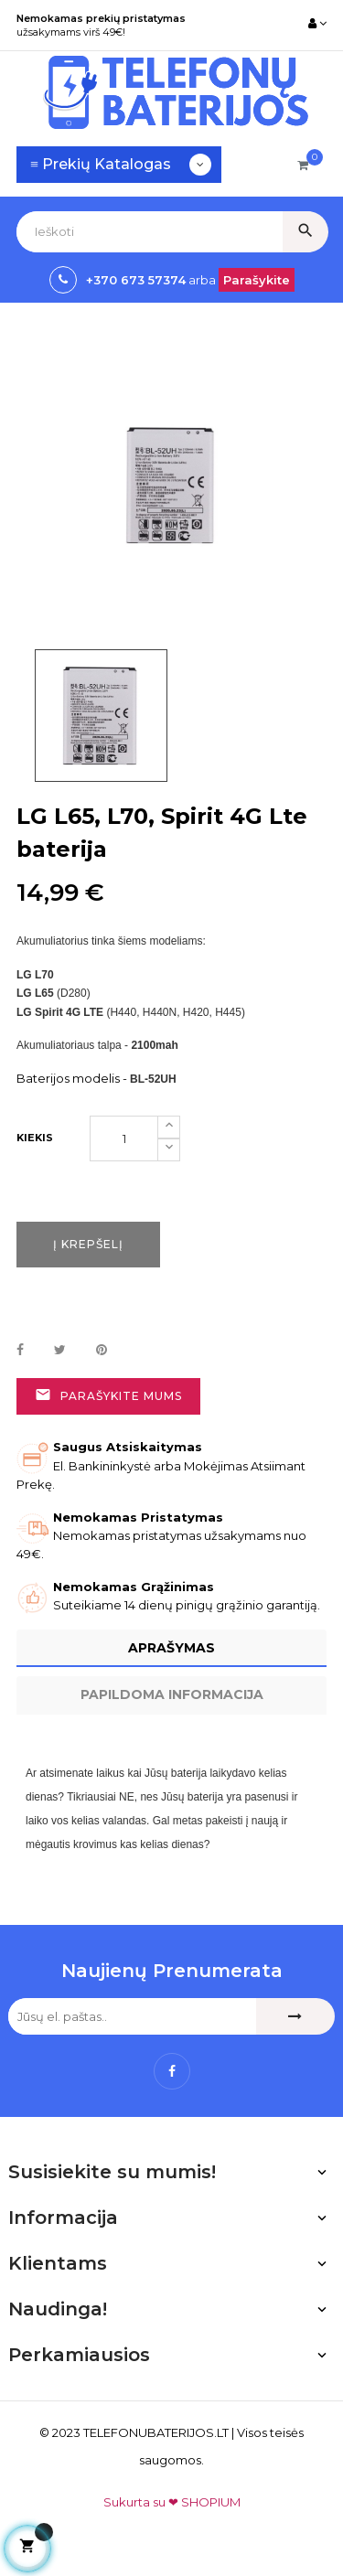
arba (201, 280)
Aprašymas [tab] (171, 1648)
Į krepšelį (88, 1244)
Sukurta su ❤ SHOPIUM (172, 2502)
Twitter (60, 1351)
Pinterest (101, 1351)
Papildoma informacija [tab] (171, 1694)
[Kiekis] (124, 1138)
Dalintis (20, 1351)
